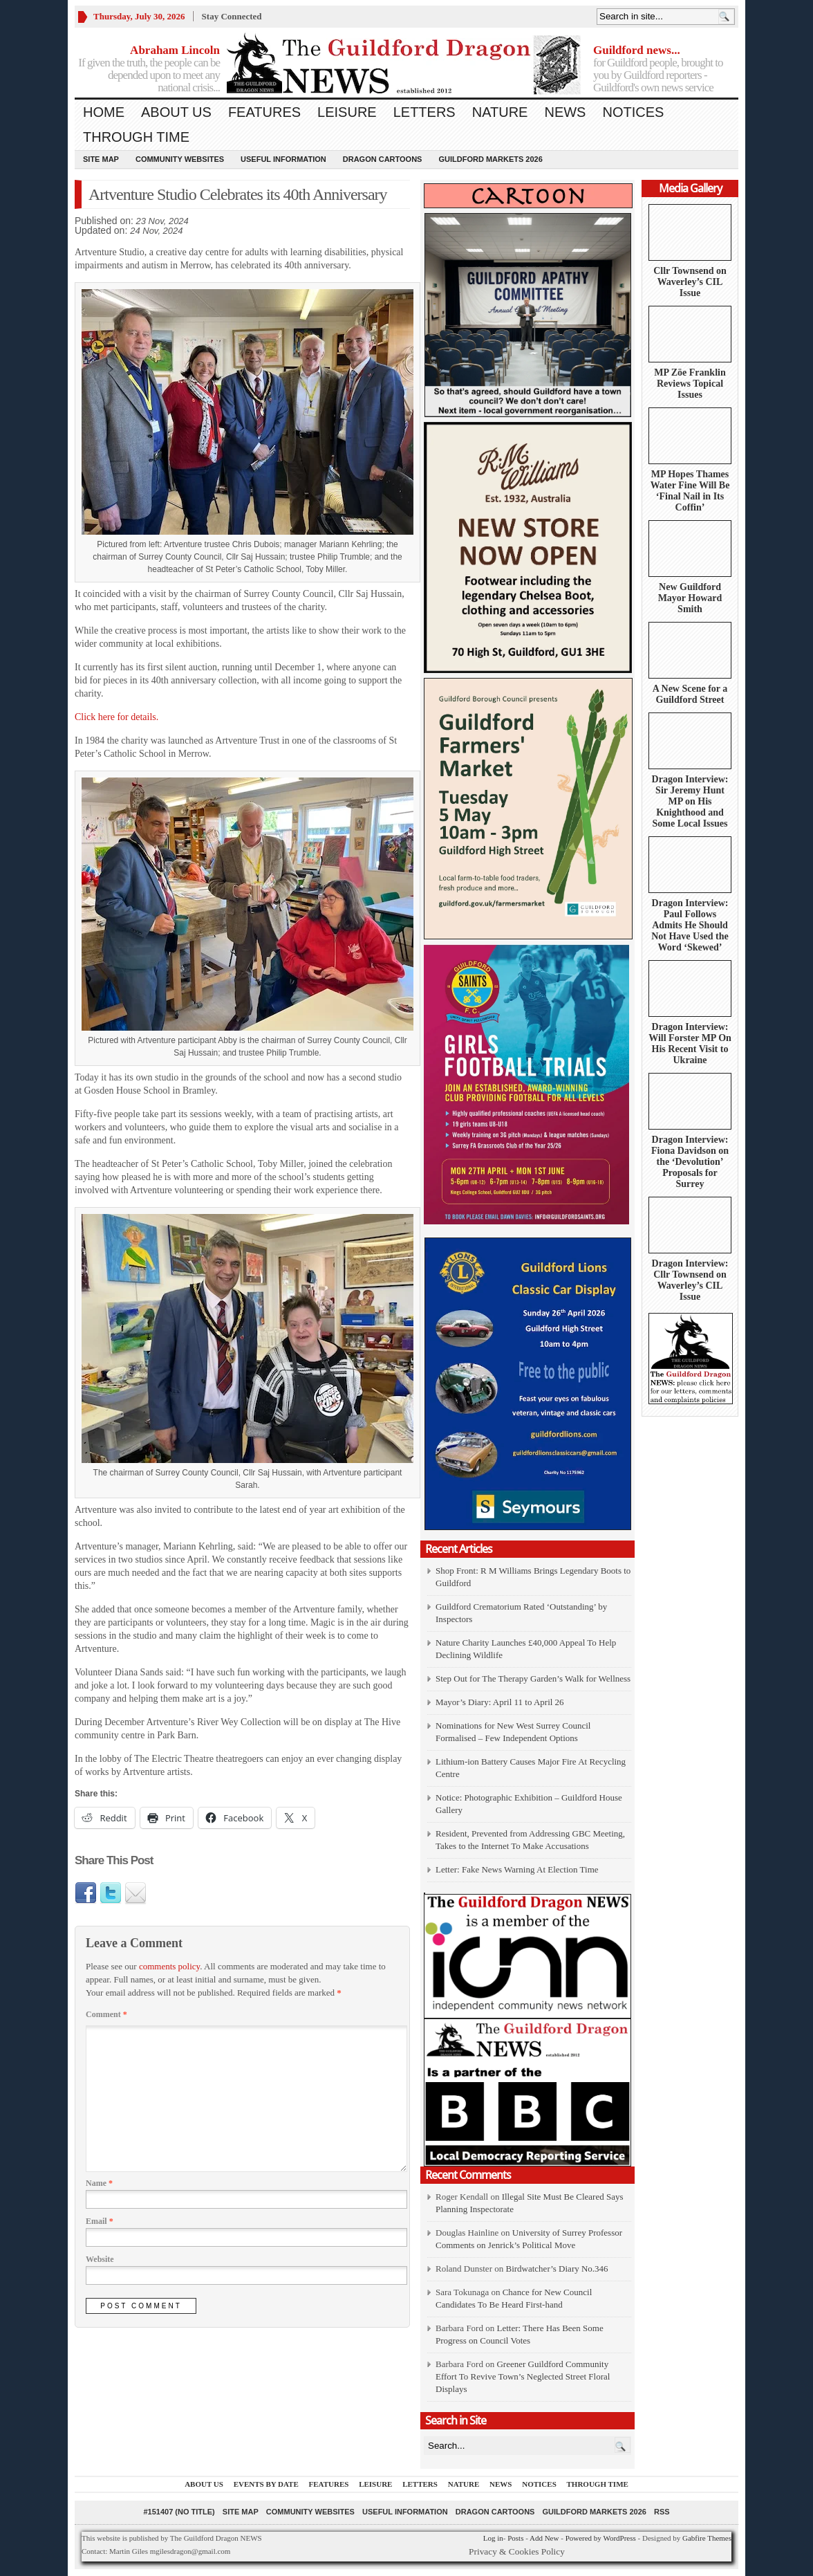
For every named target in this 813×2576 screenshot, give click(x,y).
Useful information (283, 159)
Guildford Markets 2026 (490, 159)
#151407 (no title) (178, 2512)
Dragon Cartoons (382, 159)
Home (103, 112)
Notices (633, 112)
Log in (493, 2538)
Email (99, 2221)
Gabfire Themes (706, 2538)
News (565, 112)
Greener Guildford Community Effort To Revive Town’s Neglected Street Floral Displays (523, 2376)
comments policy (169, 1966)
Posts (515, 2538)
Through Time (136, 137)
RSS (662, 2512)
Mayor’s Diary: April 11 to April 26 (500, 1702)
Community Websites (180, 159)
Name (99, 2183)
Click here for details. (116, 717)
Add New (544, 2538)
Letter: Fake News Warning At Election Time (517, 1869)
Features (264, 112)
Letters (424, 112)
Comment (106, 2014)
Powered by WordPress (601, 2538)
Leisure (347, 112)
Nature (500, 112)
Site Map (101, 159)
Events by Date (266, 2484)
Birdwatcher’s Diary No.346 (556, 2268)
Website (100, 2259)
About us (176, 112)
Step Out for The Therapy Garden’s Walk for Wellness (533, 1678)
